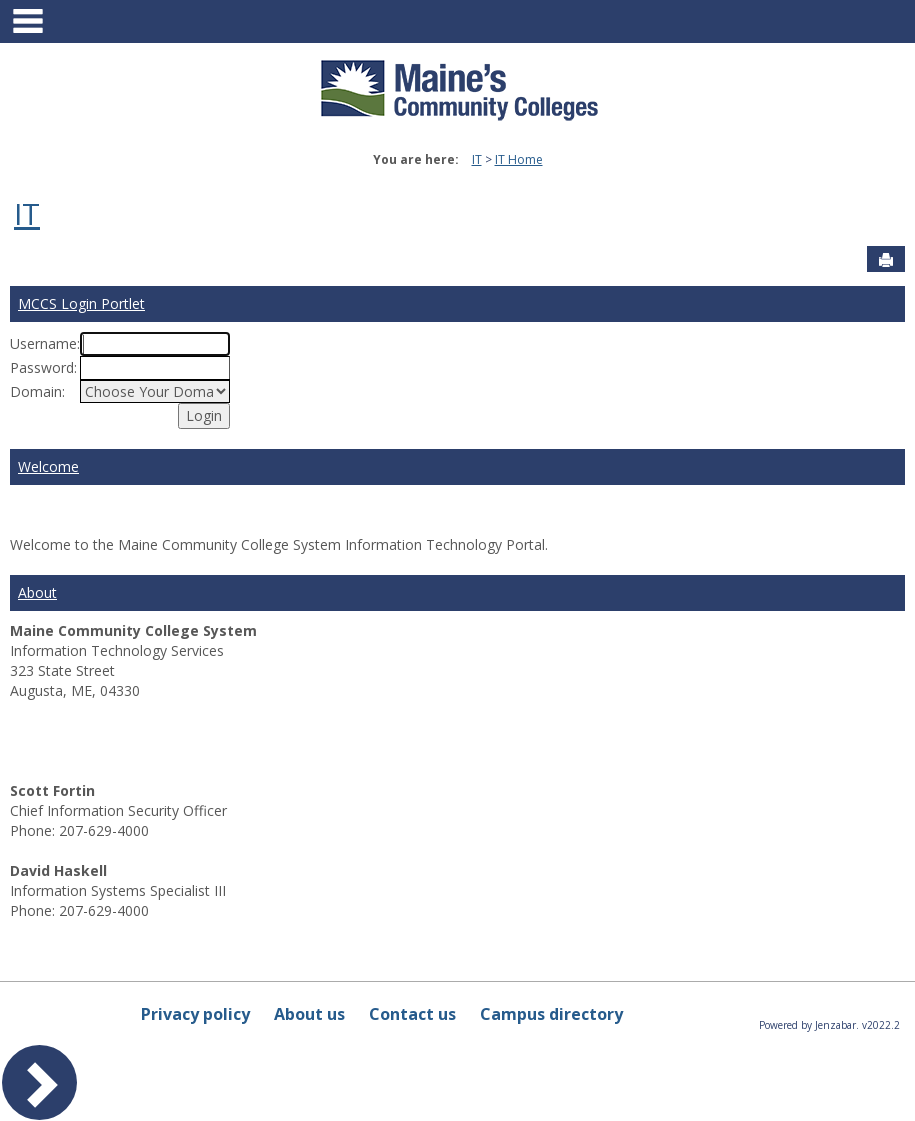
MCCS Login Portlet (81, 303)
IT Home (519, 159)
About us (309, 1014)
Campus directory (551, 1014)
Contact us (412, 1014)
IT (477, 159)
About (37, 592)
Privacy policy (195, 1014)
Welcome (48, 466)
